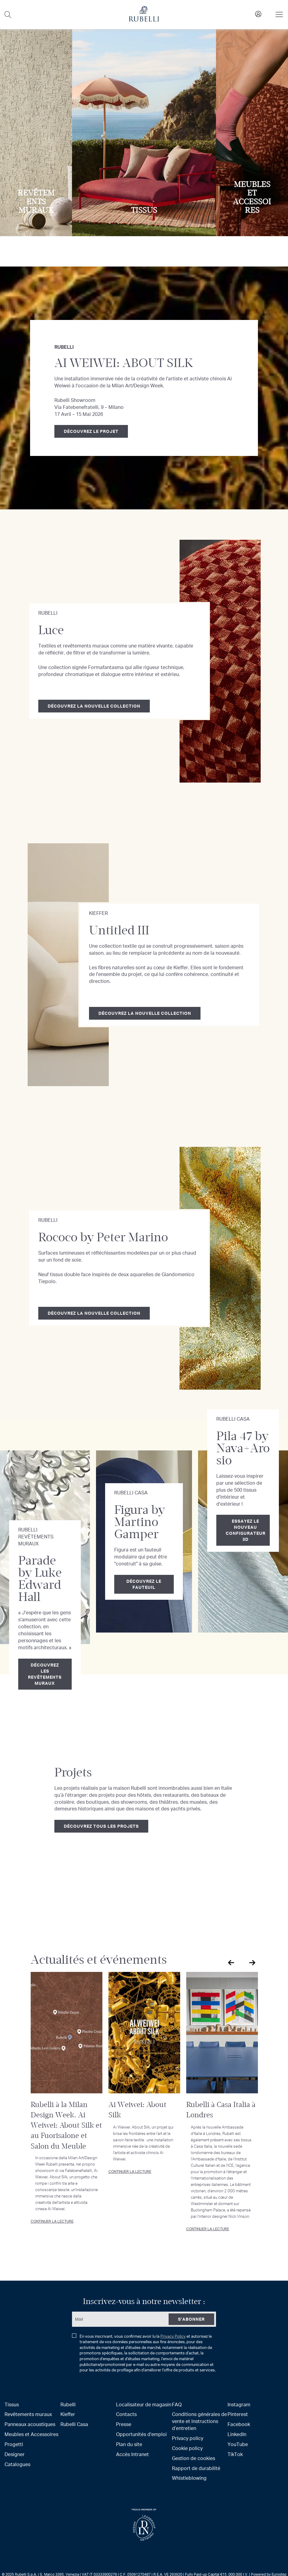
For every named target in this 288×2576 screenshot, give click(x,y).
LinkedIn (237, 2434)
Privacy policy (187, 2438)
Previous (230, 1963)
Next (251, 1963)
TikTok (235, 2454)
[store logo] (144, 19)
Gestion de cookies (193, 2458)
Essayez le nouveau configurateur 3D (246, 1530)
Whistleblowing (189, 2478)
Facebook (239, 2424)
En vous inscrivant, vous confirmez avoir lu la (144, 2353)
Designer (15, 2454)
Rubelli (68, 2404)
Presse (123, 2424)
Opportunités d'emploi (141, 2434)
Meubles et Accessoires (31, 2434)
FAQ (177, 2404)
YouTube (238, 2444)
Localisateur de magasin (143, 2404)
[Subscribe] (191, 2319)
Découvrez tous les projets (101, 1826)
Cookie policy (187, 2448)
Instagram (239, 2404)
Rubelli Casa (74, 2424)
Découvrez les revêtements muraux (45, 1674)
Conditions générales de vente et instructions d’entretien (199, 2421)
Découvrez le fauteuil (143, 1584)
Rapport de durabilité (196, 2468)
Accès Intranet (132, 2454)
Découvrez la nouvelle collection (94, 705)
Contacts (126, 2414)
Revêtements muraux (28, 2414)
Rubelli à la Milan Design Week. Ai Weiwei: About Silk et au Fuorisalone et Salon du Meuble (66, 2125)
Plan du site (129, 2444)
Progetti (14, 2444)
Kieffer (67, 2414)
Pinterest (238, 2414)
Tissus (12, 2404)
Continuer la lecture (52, 2221)
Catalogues (17, 2464)
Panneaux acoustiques (30, 2424)
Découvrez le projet (91, 431)
